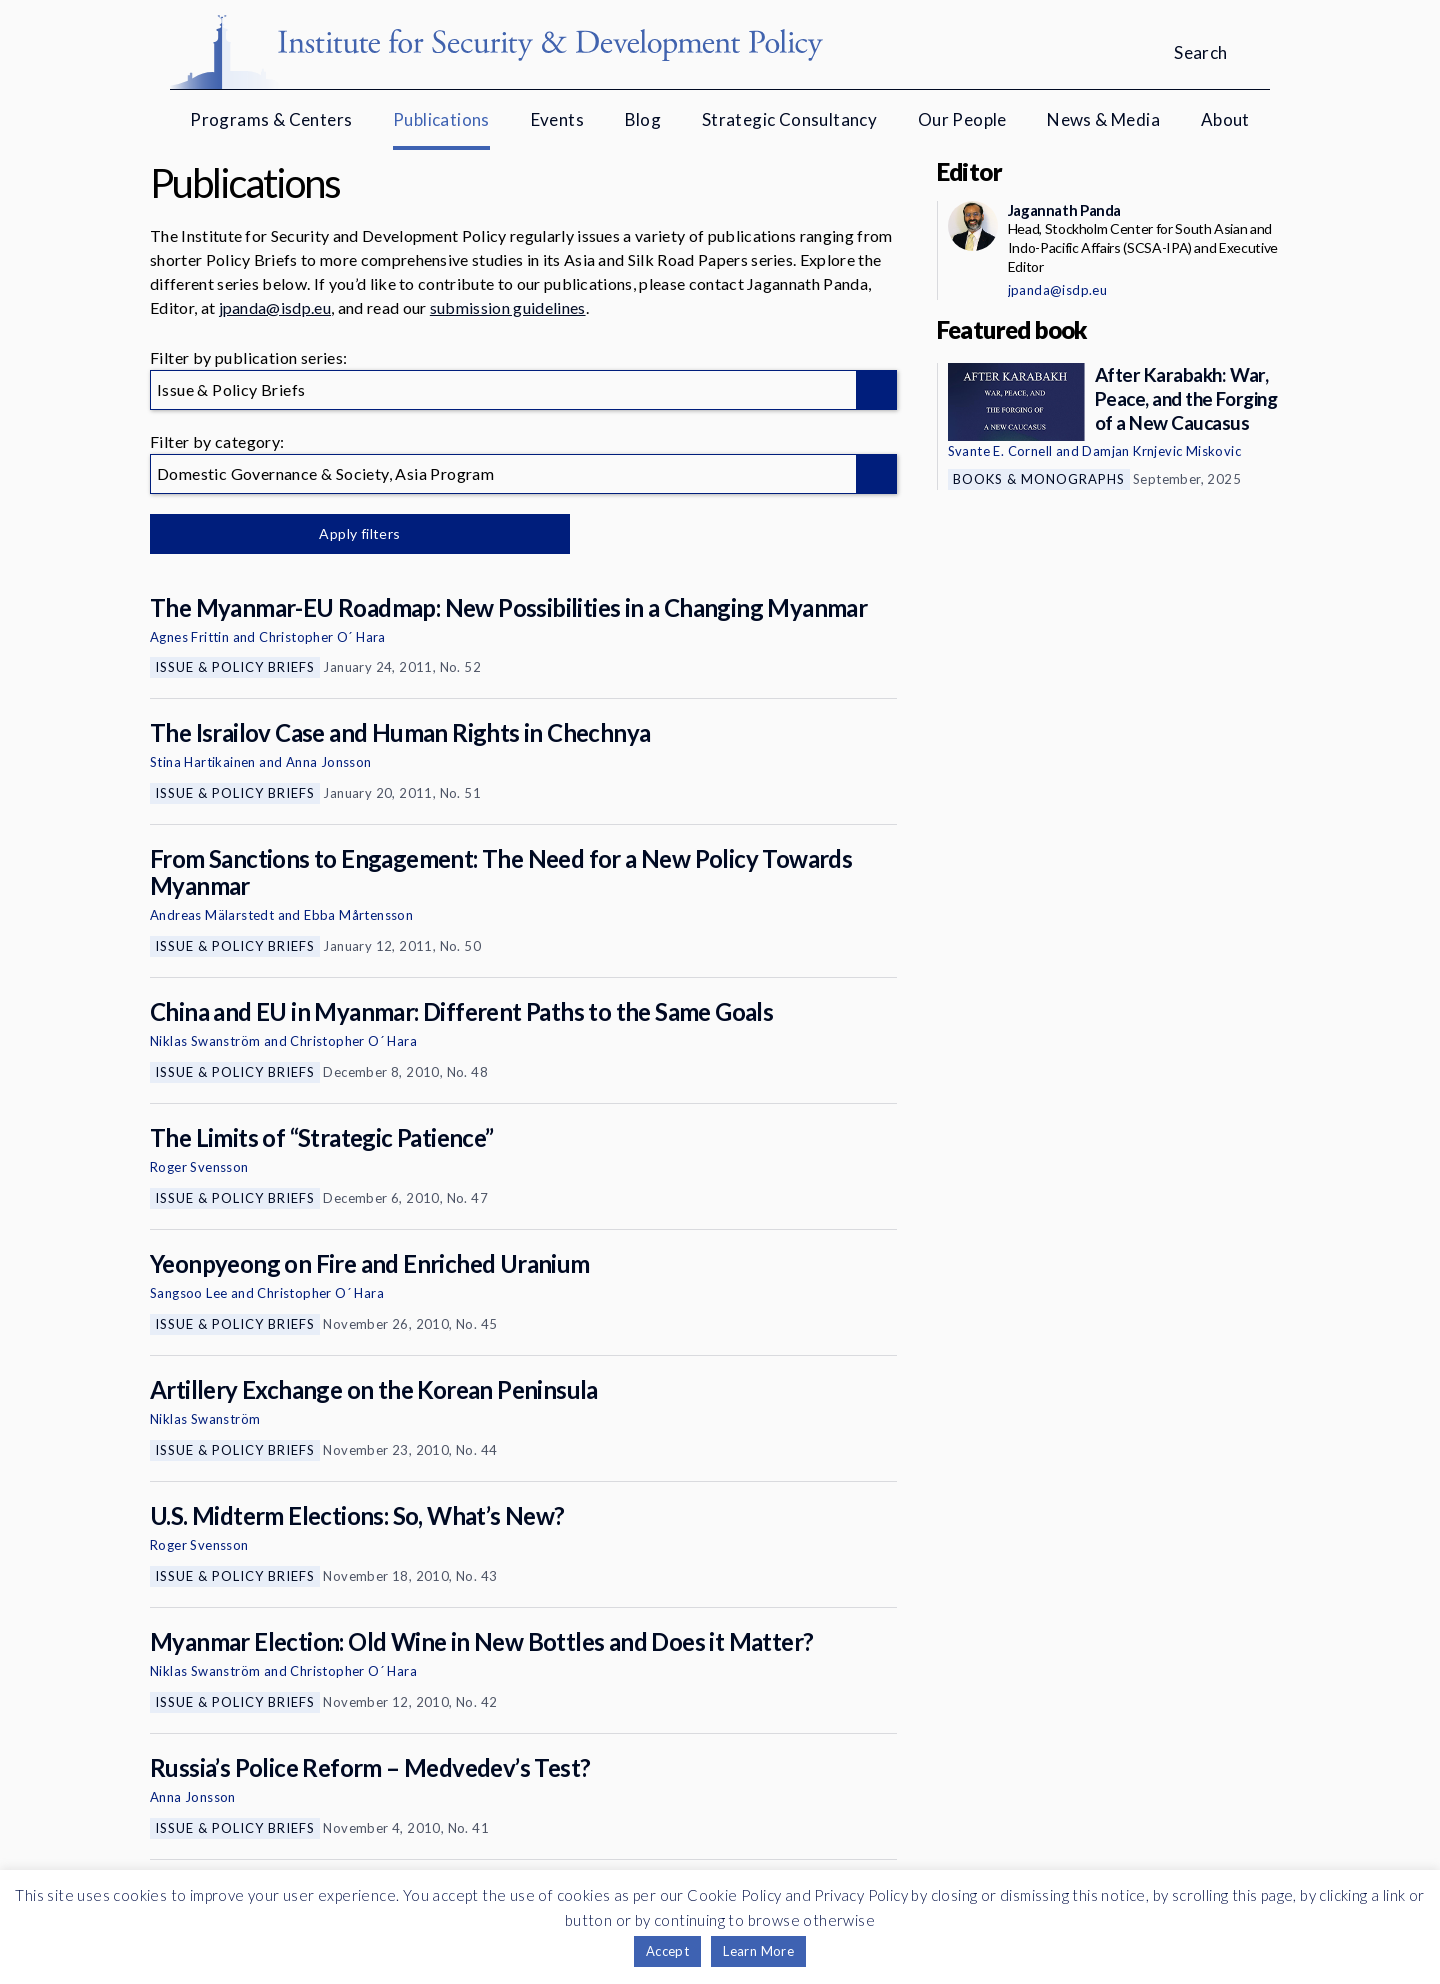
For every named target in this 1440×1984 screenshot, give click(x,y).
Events (557, 119)
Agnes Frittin (189, 637)
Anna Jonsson (329, 762)
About (1225, 119)
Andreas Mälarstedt (212, 915)
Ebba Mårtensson (358, 915)
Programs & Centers (271, 119)
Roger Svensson (199, 1167)
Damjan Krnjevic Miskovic (1161, 451)
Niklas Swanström (205, 1041)
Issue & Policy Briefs (235, 667)
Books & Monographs (1039, 479)
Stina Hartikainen (203, 762)
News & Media (1103, 119)
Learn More (758, 1951)
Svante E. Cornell (1000, 451)
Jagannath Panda (1064, 210)
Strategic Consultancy (789, 119)
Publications (441, 119)
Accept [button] (667, 1951)
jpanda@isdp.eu (275, 307)
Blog (643, 119)
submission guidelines (508, 307)
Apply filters (359, 533)
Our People (962, 119)
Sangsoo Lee (188, 1293)
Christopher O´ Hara (322, 637)
